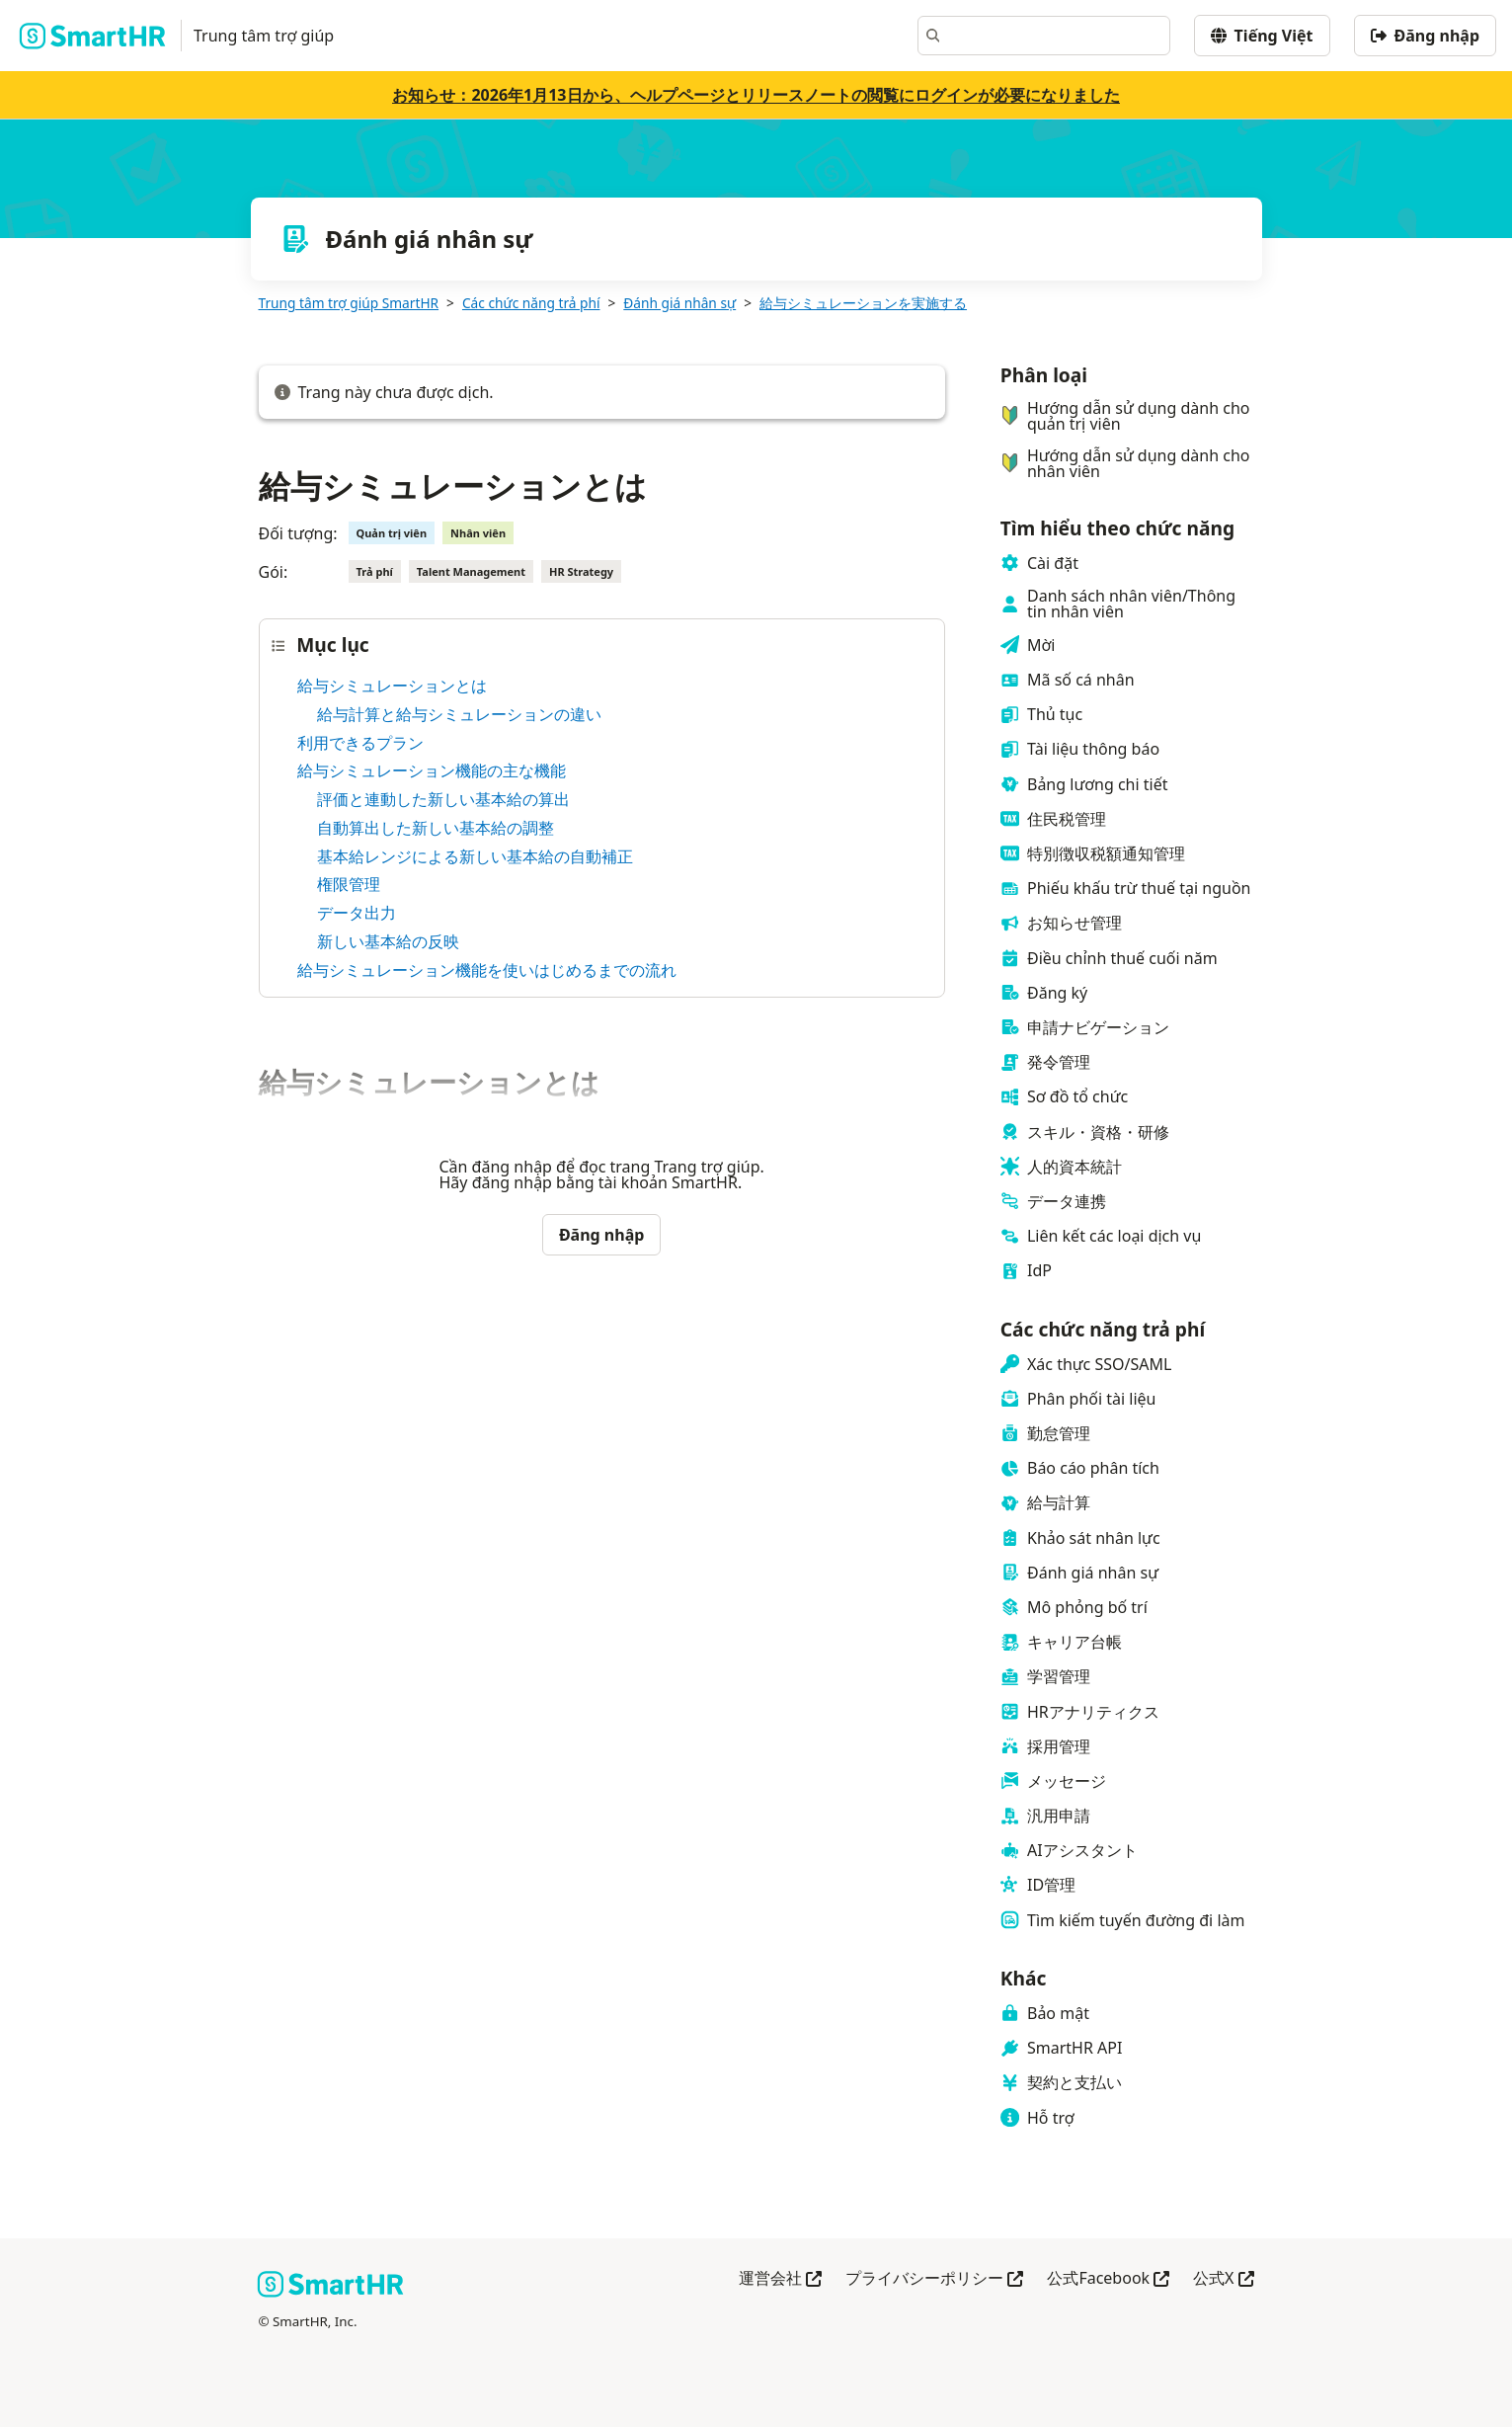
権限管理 (348, 884)
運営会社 (780, 2279)
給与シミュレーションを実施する (863, 302)
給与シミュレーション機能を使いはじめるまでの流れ (486, 970)
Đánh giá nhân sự (679, 302)
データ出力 (356, 913)
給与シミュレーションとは (392, 685)
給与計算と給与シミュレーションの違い (459, 714)
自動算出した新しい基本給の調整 (435, 828)
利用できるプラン (360, 743)
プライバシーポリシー (934, 2279)
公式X (1223, 2279)
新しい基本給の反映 (388, 941)
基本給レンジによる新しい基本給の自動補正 (475, 856)
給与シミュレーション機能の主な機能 (431, 770)
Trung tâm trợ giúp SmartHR (349, 302)
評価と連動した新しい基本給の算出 (443, 799)
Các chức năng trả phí (531, 302)
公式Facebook (1108, 2279)
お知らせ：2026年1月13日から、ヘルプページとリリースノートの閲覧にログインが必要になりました (755, 95)
